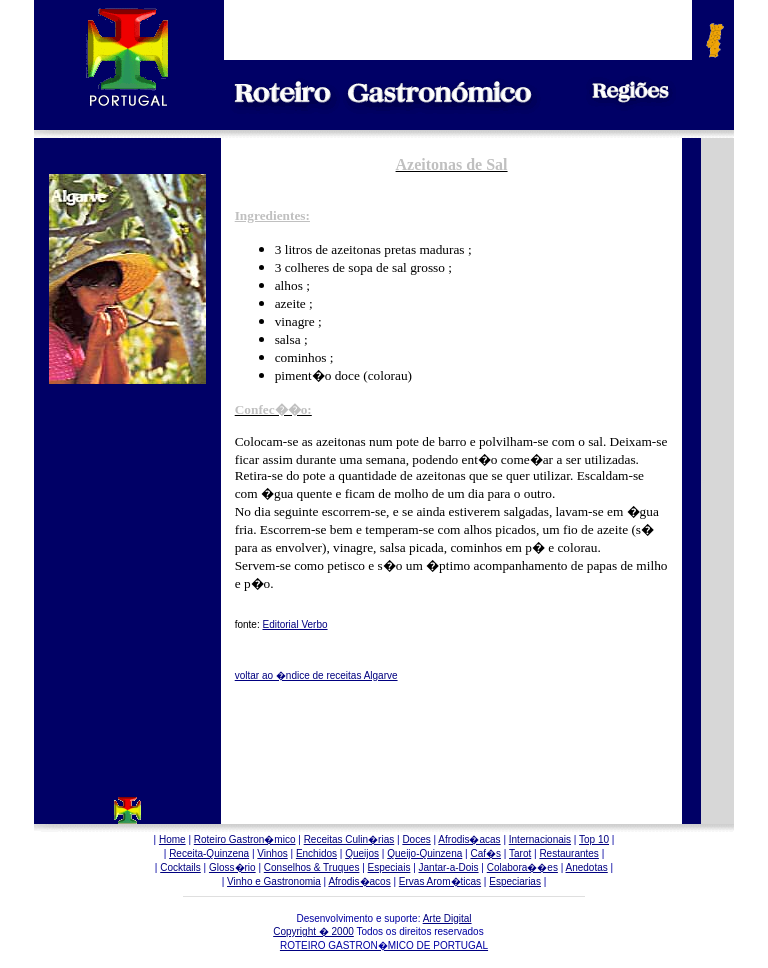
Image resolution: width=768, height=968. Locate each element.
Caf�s (485, 853)
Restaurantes (568, 853)
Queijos (362, 853)
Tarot (520, 853)
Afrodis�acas (469, 839)
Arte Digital (447, 918)
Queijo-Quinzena (424, 853)
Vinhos (272, 853)
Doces (416, 839)
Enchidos (316, 853)
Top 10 (594, 839)
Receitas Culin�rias (349, 839)
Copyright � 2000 (313, 931)
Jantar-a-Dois (449, 867)
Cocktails (180, 867)
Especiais (389, 867)
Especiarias (515, 881)
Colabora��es (522, 867)
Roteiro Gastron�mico (245, 839)
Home (172, 839)
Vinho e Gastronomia (274, 881)
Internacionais (540, 839)
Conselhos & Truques (312, 867)
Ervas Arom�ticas (440, 881)
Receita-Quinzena (209, 853)
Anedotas (587, 867)
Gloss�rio (232, 867)
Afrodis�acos (359, 881)
